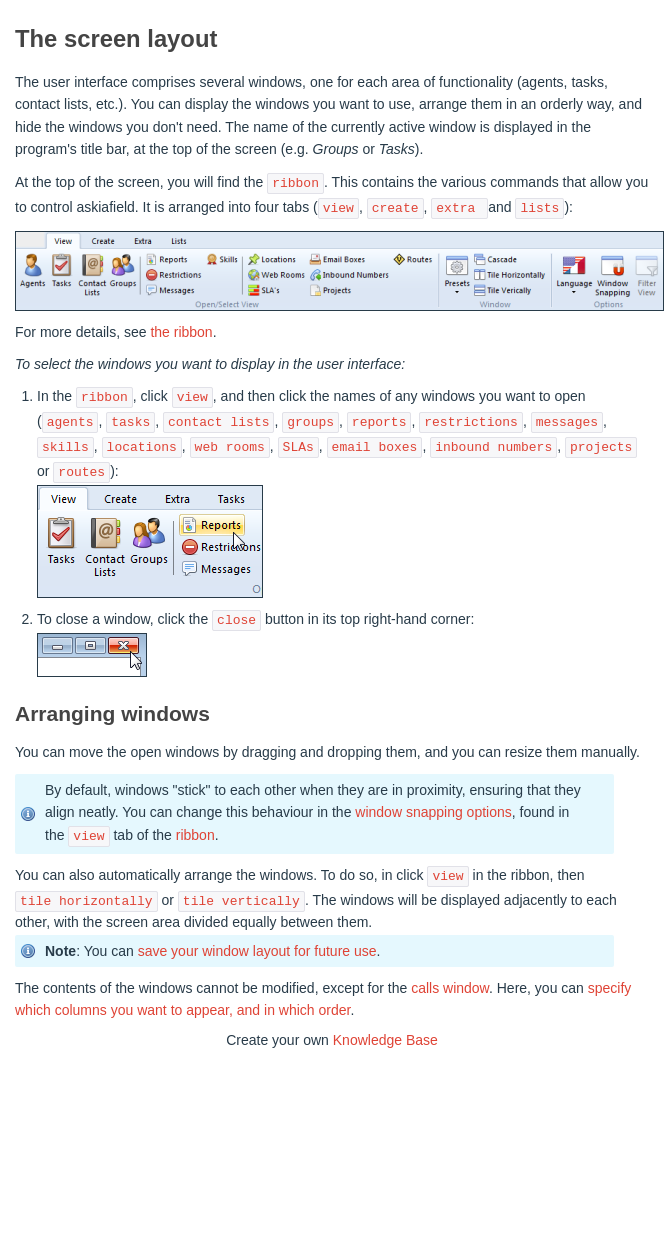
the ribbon (181, 332)
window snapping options (433, 812)
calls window (450, 988)
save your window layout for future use (257, 951)
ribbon (195, 836)
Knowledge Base (385, 1040)
